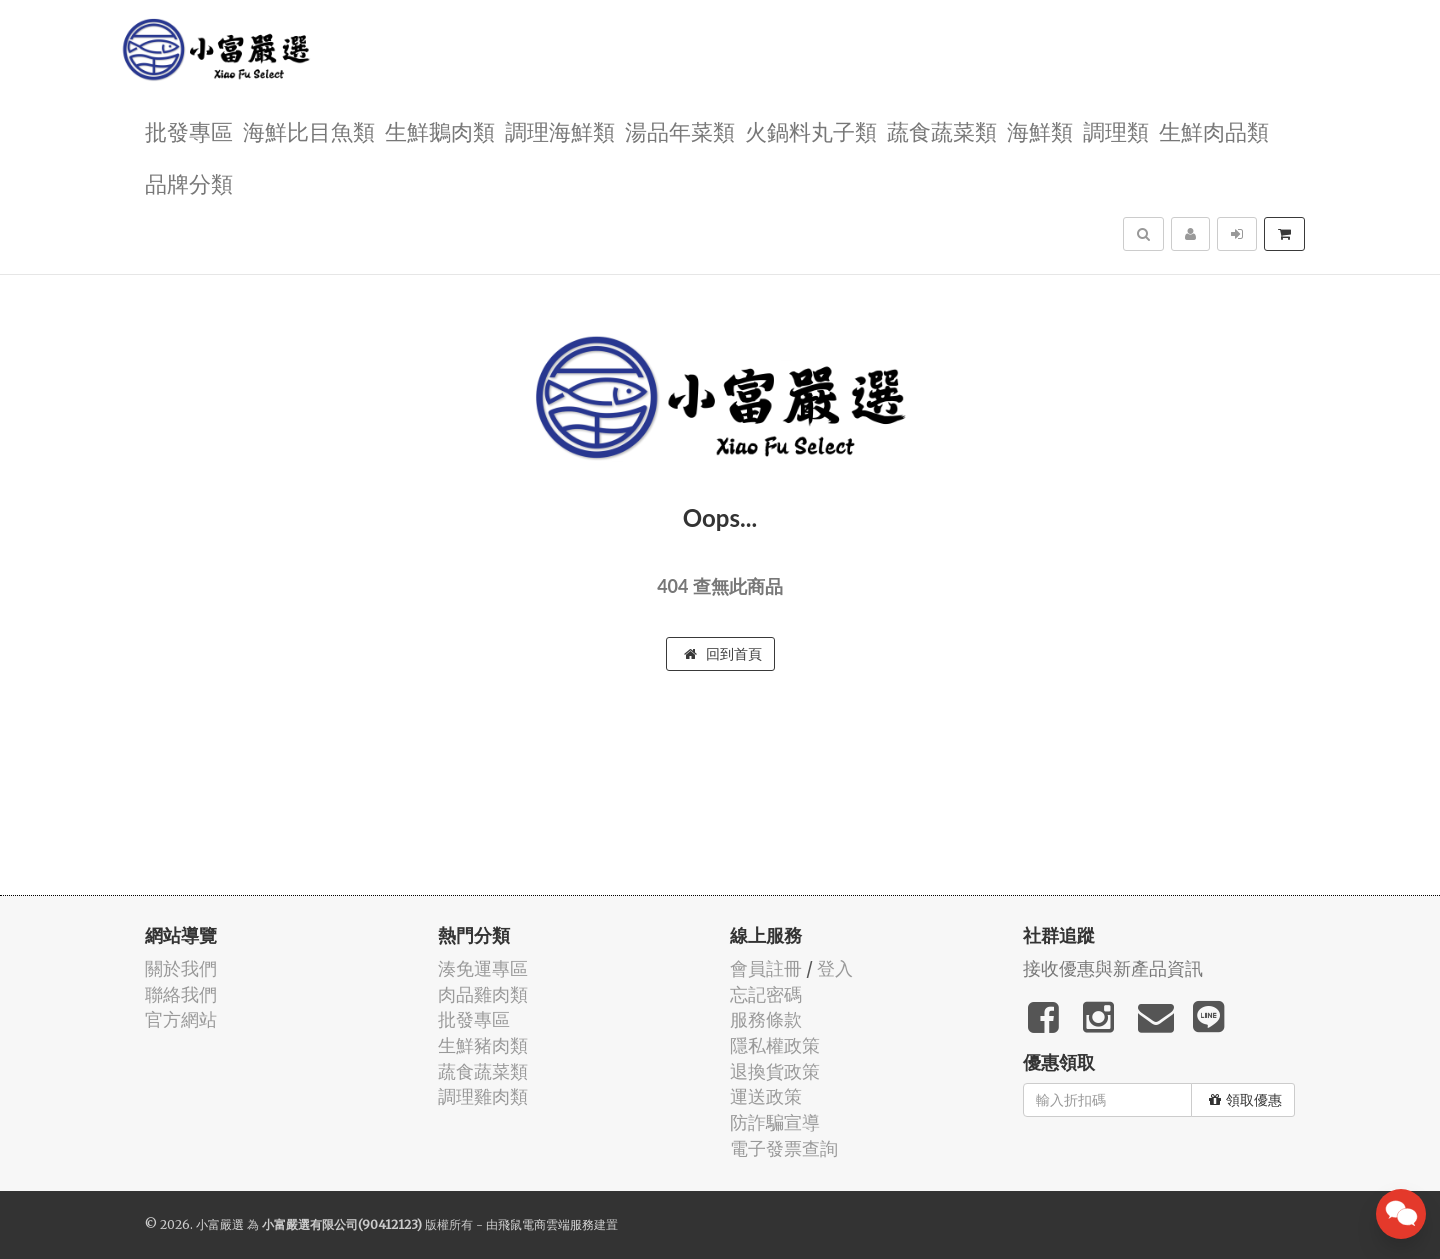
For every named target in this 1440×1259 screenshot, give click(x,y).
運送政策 (766, 1096)
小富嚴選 (220, 1224)
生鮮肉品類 (1214, 130)
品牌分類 (189, 182)
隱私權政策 (775, 1045)
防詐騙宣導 (775, 1122)
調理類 (1116, 130)
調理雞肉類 (483, 1096)
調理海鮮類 (560, 130)
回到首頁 (723, 654)
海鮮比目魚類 (309, 130)
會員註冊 (766, 968)
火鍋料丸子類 (811, 130)
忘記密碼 (766, 994)
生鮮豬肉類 (483, 1045)
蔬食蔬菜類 (942, 130)
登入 (835, 968)
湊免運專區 (483, 968)
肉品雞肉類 (483, 994)
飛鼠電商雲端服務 (546, 1224)
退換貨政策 (775, 1071)
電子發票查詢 (784, 1148)
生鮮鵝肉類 (440, 130)
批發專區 (189, 130)
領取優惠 (1245, 1100)
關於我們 (181, 968)
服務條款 (766, 1019)
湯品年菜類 (680, 130)
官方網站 (181, 1019)
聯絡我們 (181, 994)
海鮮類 (1040, 130)
